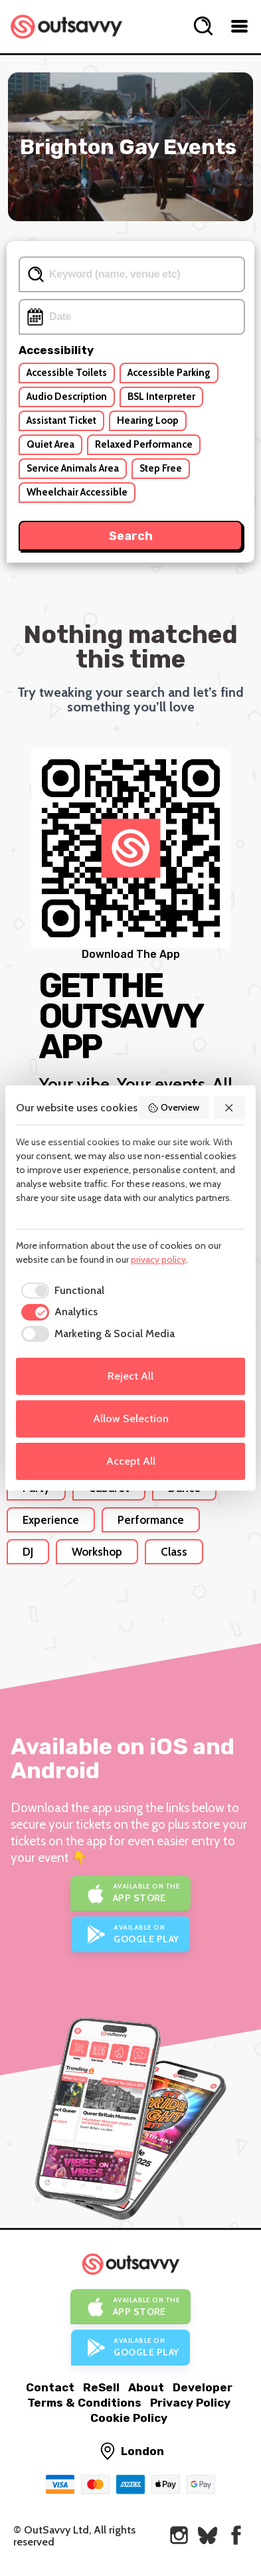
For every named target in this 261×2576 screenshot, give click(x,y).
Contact (50, 2387)
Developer (202, 2387)
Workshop (97, 1551)
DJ (28, 1551)
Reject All (130, 1376)
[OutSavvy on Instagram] (179, 2535)
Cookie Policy (128, 2418)
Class (174, 1551)
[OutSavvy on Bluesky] (207, 2535)
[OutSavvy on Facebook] (236, 2535)
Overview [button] (173, 1107)
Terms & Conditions (84, 2402)
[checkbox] (60, 1291)
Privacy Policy (190, 2402)
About (146, 2387)
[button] (230, 1107)
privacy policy (158, 1259)
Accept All (130, 1461)
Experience (51, 1519)
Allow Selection (131, 1418)
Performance (151, 1519)
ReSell (101, 2387)
